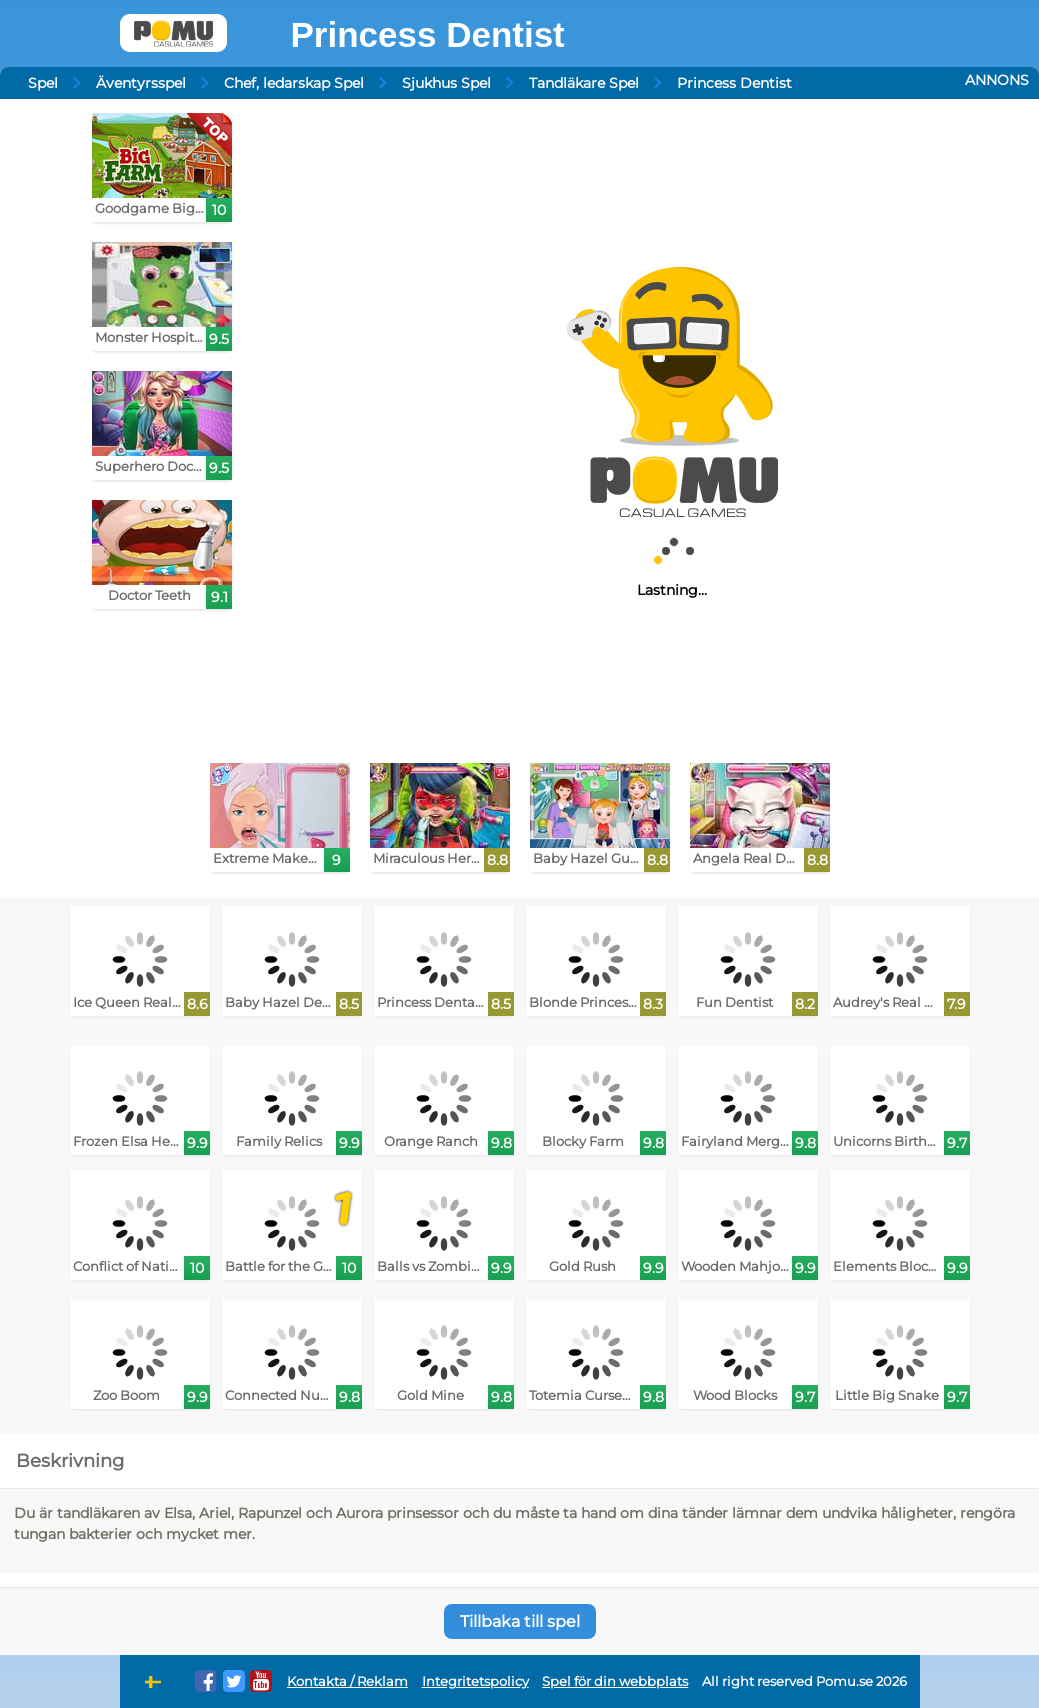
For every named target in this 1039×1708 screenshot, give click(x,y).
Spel (43, 83)
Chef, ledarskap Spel (294, 83)
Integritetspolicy (475, 1681)
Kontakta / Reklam (347, 1681)
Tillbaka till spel (520, 1621)
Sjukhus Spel (446, 83)
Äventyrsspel (141, 83)
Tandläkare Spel (584, 83)
